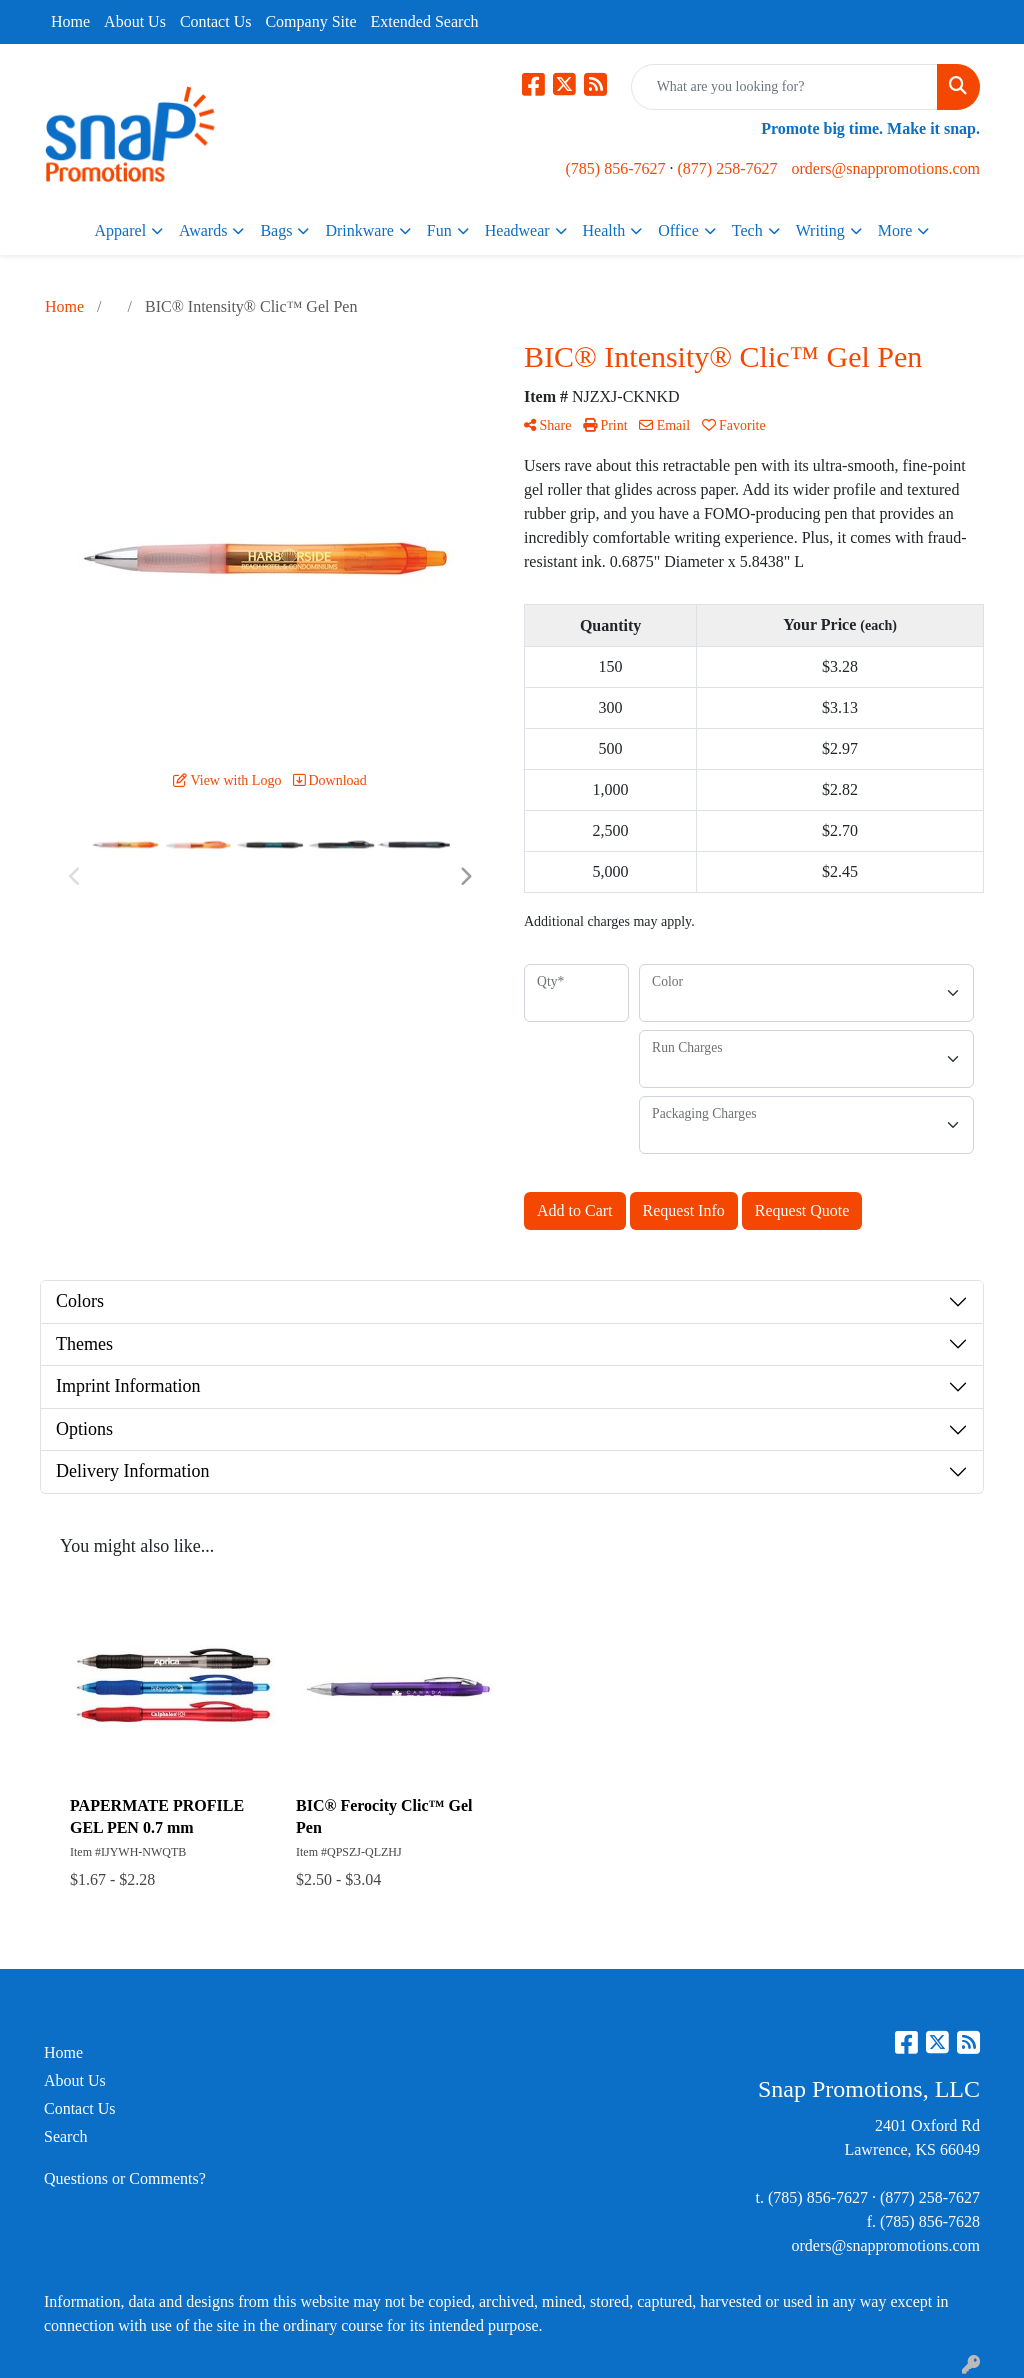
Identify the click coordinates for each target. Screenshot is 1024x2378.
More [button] (895, 230)
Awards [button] (203, 230)
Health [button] (604, 230)
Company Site (310, 21)
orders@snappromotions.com (885, 168)
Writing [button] (820, 230)
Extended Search (425, 21)
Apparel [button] (121, 230)
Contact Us (216, 21)
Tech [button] (747, 230)
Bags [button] (276, 230)
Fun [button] (439, 230)
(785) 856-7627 (616, 168)
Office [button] (678, 230)
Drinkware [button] (359, 230)
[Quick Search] (784, 87)
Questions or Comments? (125, 2178)
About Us (135, 21)
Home (70, 21)
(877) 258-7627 (728, 168)
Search (66, 2136)
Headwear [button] (517, 230)
